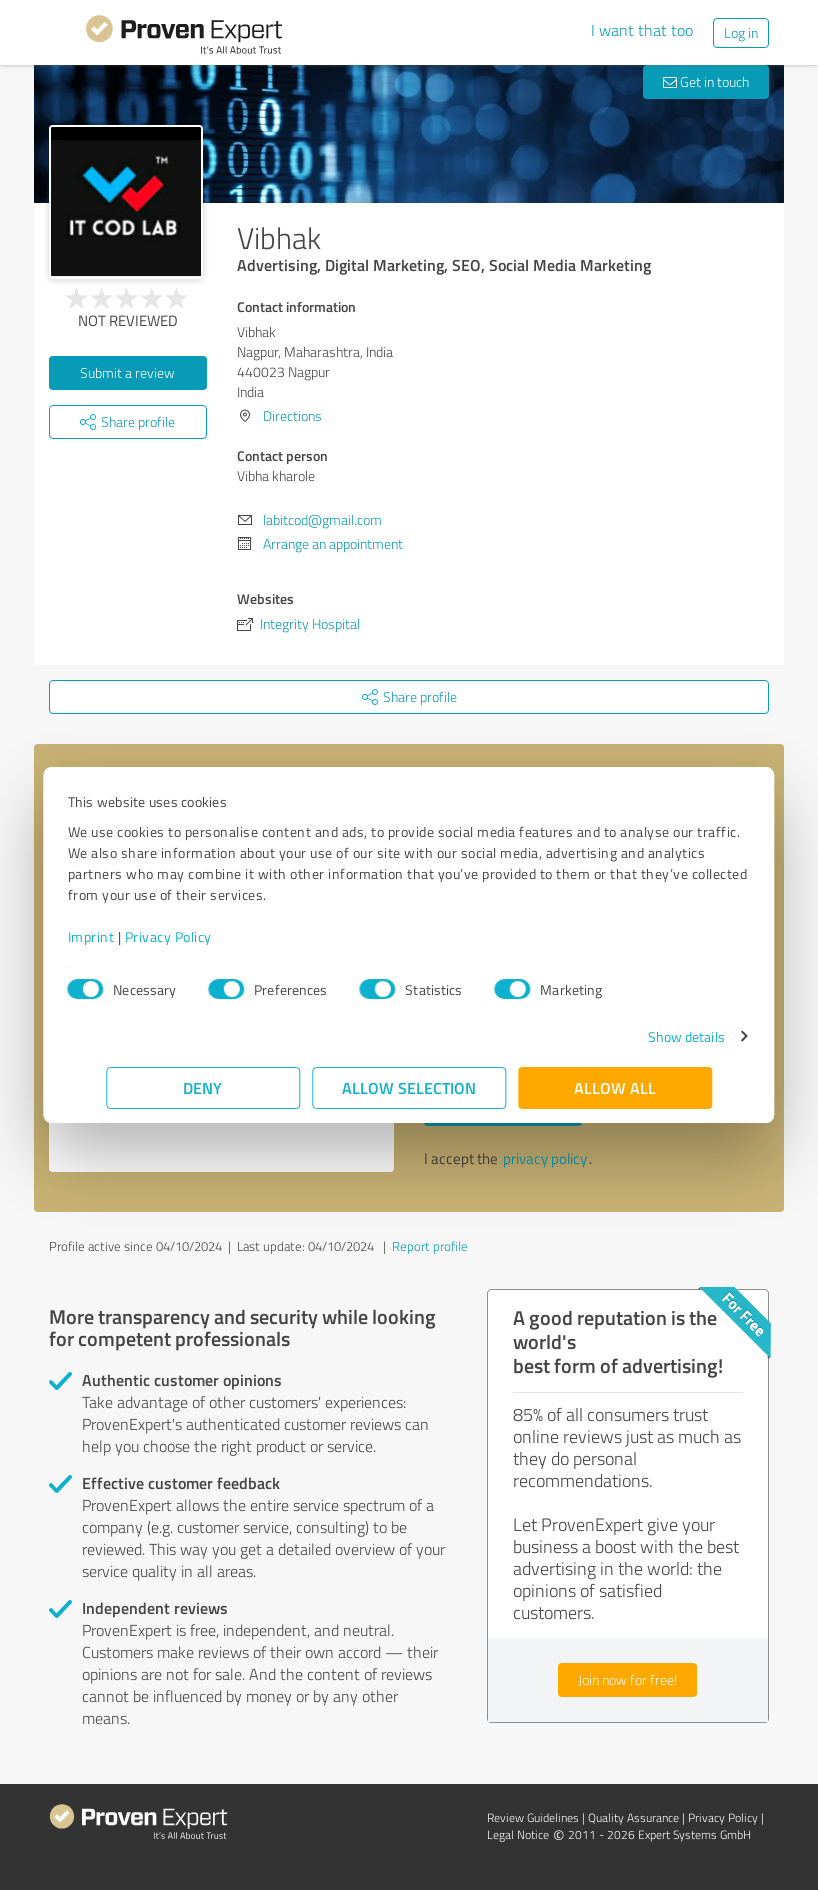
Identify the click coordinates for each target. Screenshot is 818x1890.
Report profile (430, 1246)
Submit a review (127, 372)
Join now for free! (627, 1679)
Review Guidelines (533, 1817)
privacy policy (545, 1158)
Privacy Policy (206, 936)
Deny (203, 1087)
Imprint (129, 936)
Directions (292, 415)
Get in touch (706, 81)
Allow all (615, 1087)
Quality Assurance (633, 1817)
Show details (647, 1036)
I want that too (642, 30)
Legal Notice (518, 1834)
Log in (741, 32)
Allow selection (409, 1087)
